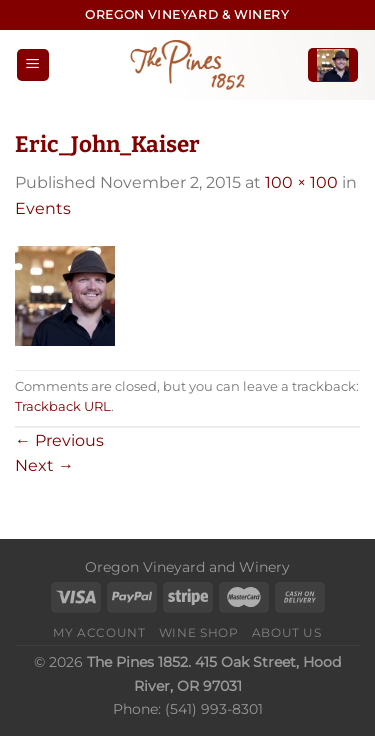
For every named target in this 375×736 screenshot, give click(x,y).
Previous (59, 440)
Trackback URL (63, 406)
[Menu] (33, 65)
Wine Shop (199, 632)
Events (43, 208)
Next (44, 465)
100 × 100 (301, 182)
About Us (287, 632)
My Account (99, 632)
